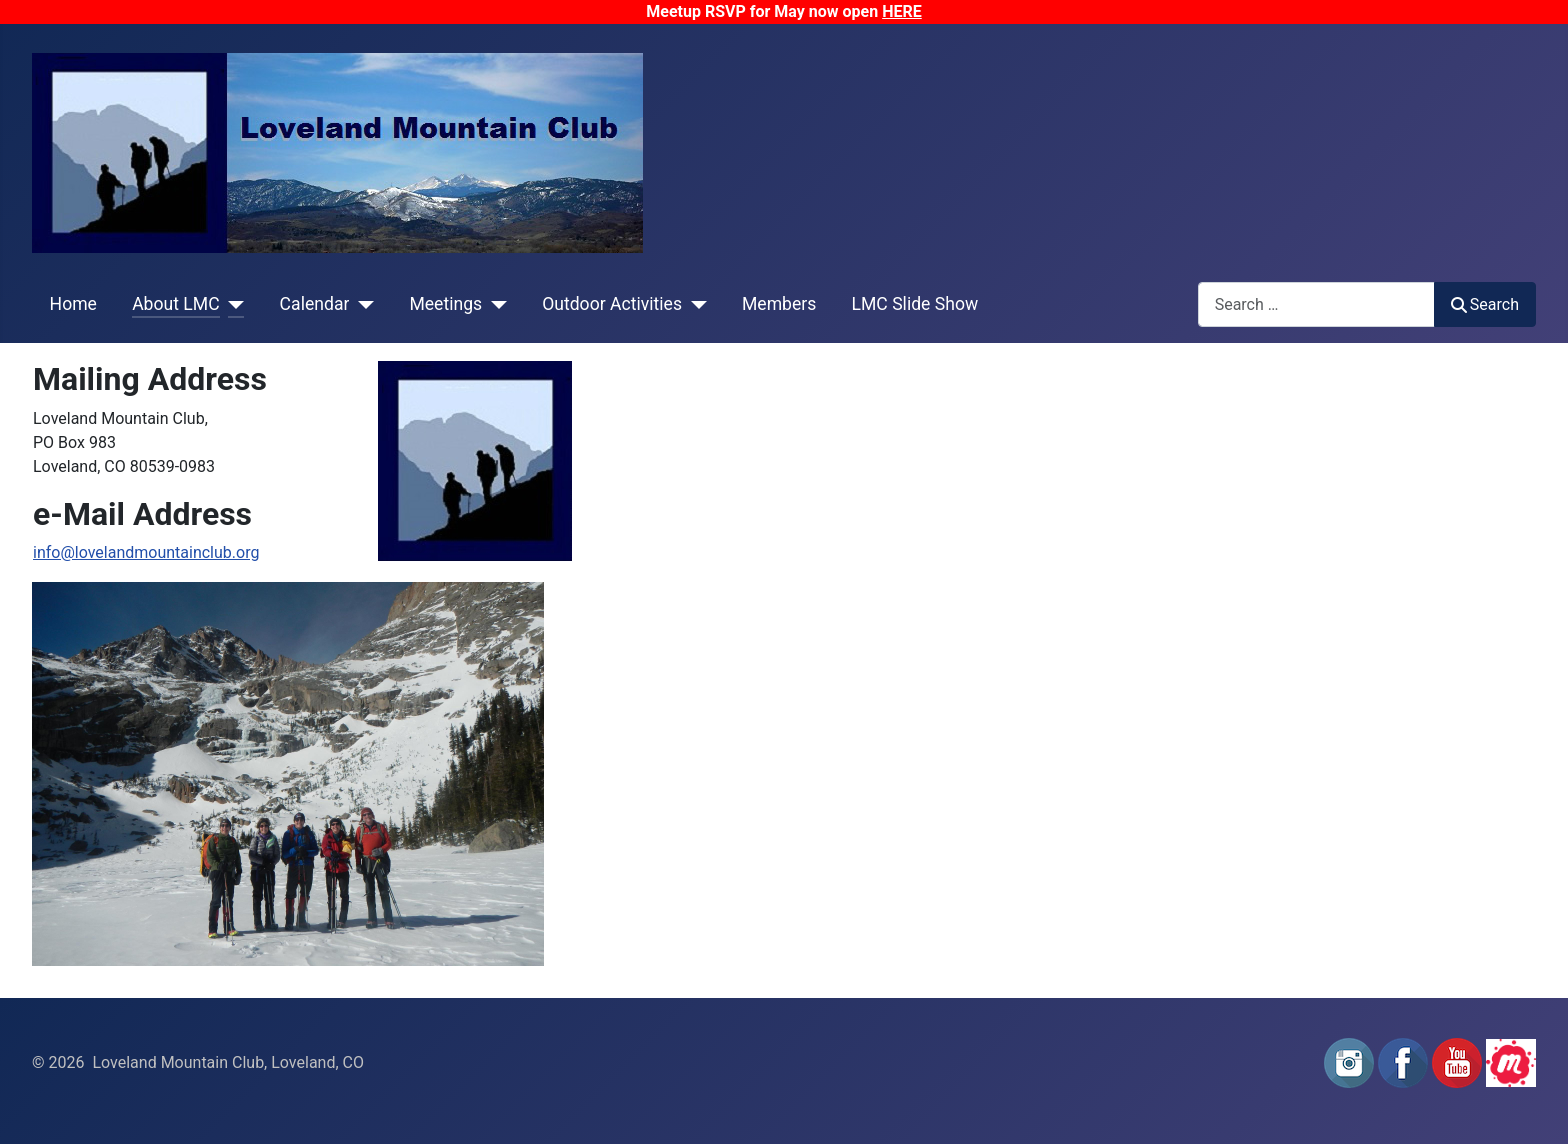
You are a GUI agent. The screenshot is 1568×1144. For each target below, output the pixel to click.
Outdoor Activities (612, 304)
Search (1485, 304)
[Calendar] (361, 304)
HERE (902, 11)
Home (73, 304)
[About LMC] (232, 304)
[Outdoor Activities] (694, 304)
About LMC (176, 304)
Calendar (315, 304)
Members (779, 304)
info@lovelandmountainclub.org (146, 552)
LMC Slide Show (915, 304)
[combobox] (1316, 304)
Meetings (445, 304)
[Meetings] (494, 304)
